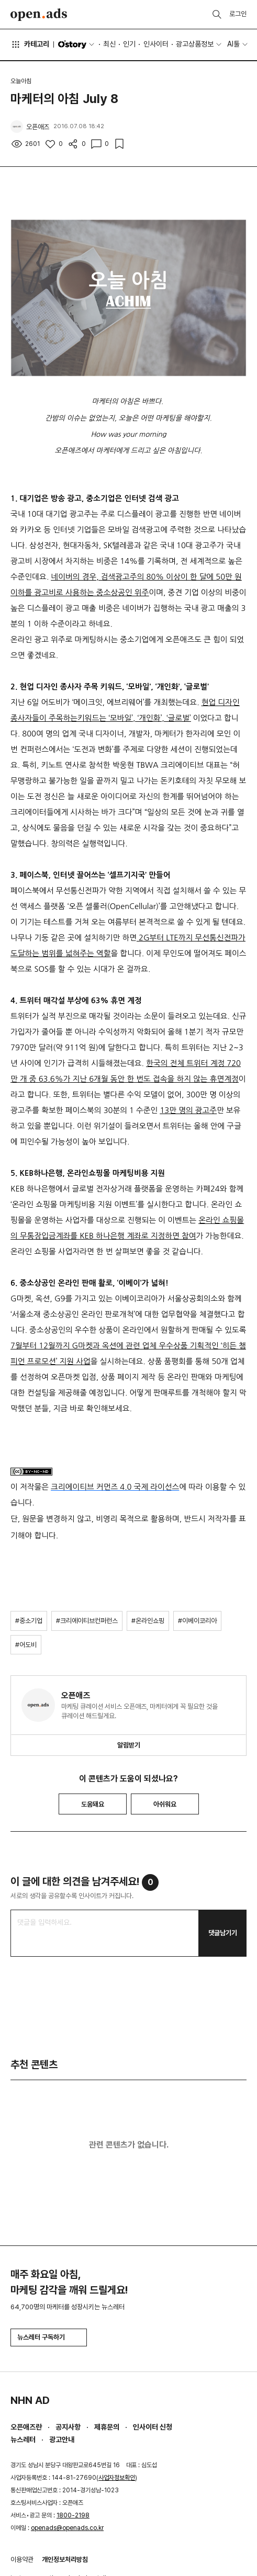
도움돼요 (92, 1804)
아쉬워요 (164, 1804)
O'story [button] (77, 44)
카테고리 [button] (29, 44)
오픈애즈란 (26, 2427)
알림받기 (128, 1745)
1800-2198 (73, 2515)
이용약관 (21, 2559)
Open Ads (38, 14)
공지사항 (68, 2427)
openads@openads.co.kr (67, 2528)
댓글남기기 (222, 1933)
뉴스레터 (23, 2439)
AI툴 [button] (233, 44)
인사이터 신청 (152, 2427)
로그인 (238, 14)
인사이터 (156, 44)
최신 (109, 44)
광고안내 (61, 2439)
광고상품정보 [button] (195, 44)
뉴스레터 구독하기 (48, 2337)
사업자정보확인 (116, 2477)
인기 (129, 44)
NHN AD (30, 2400)
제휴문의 (106, 2427)
